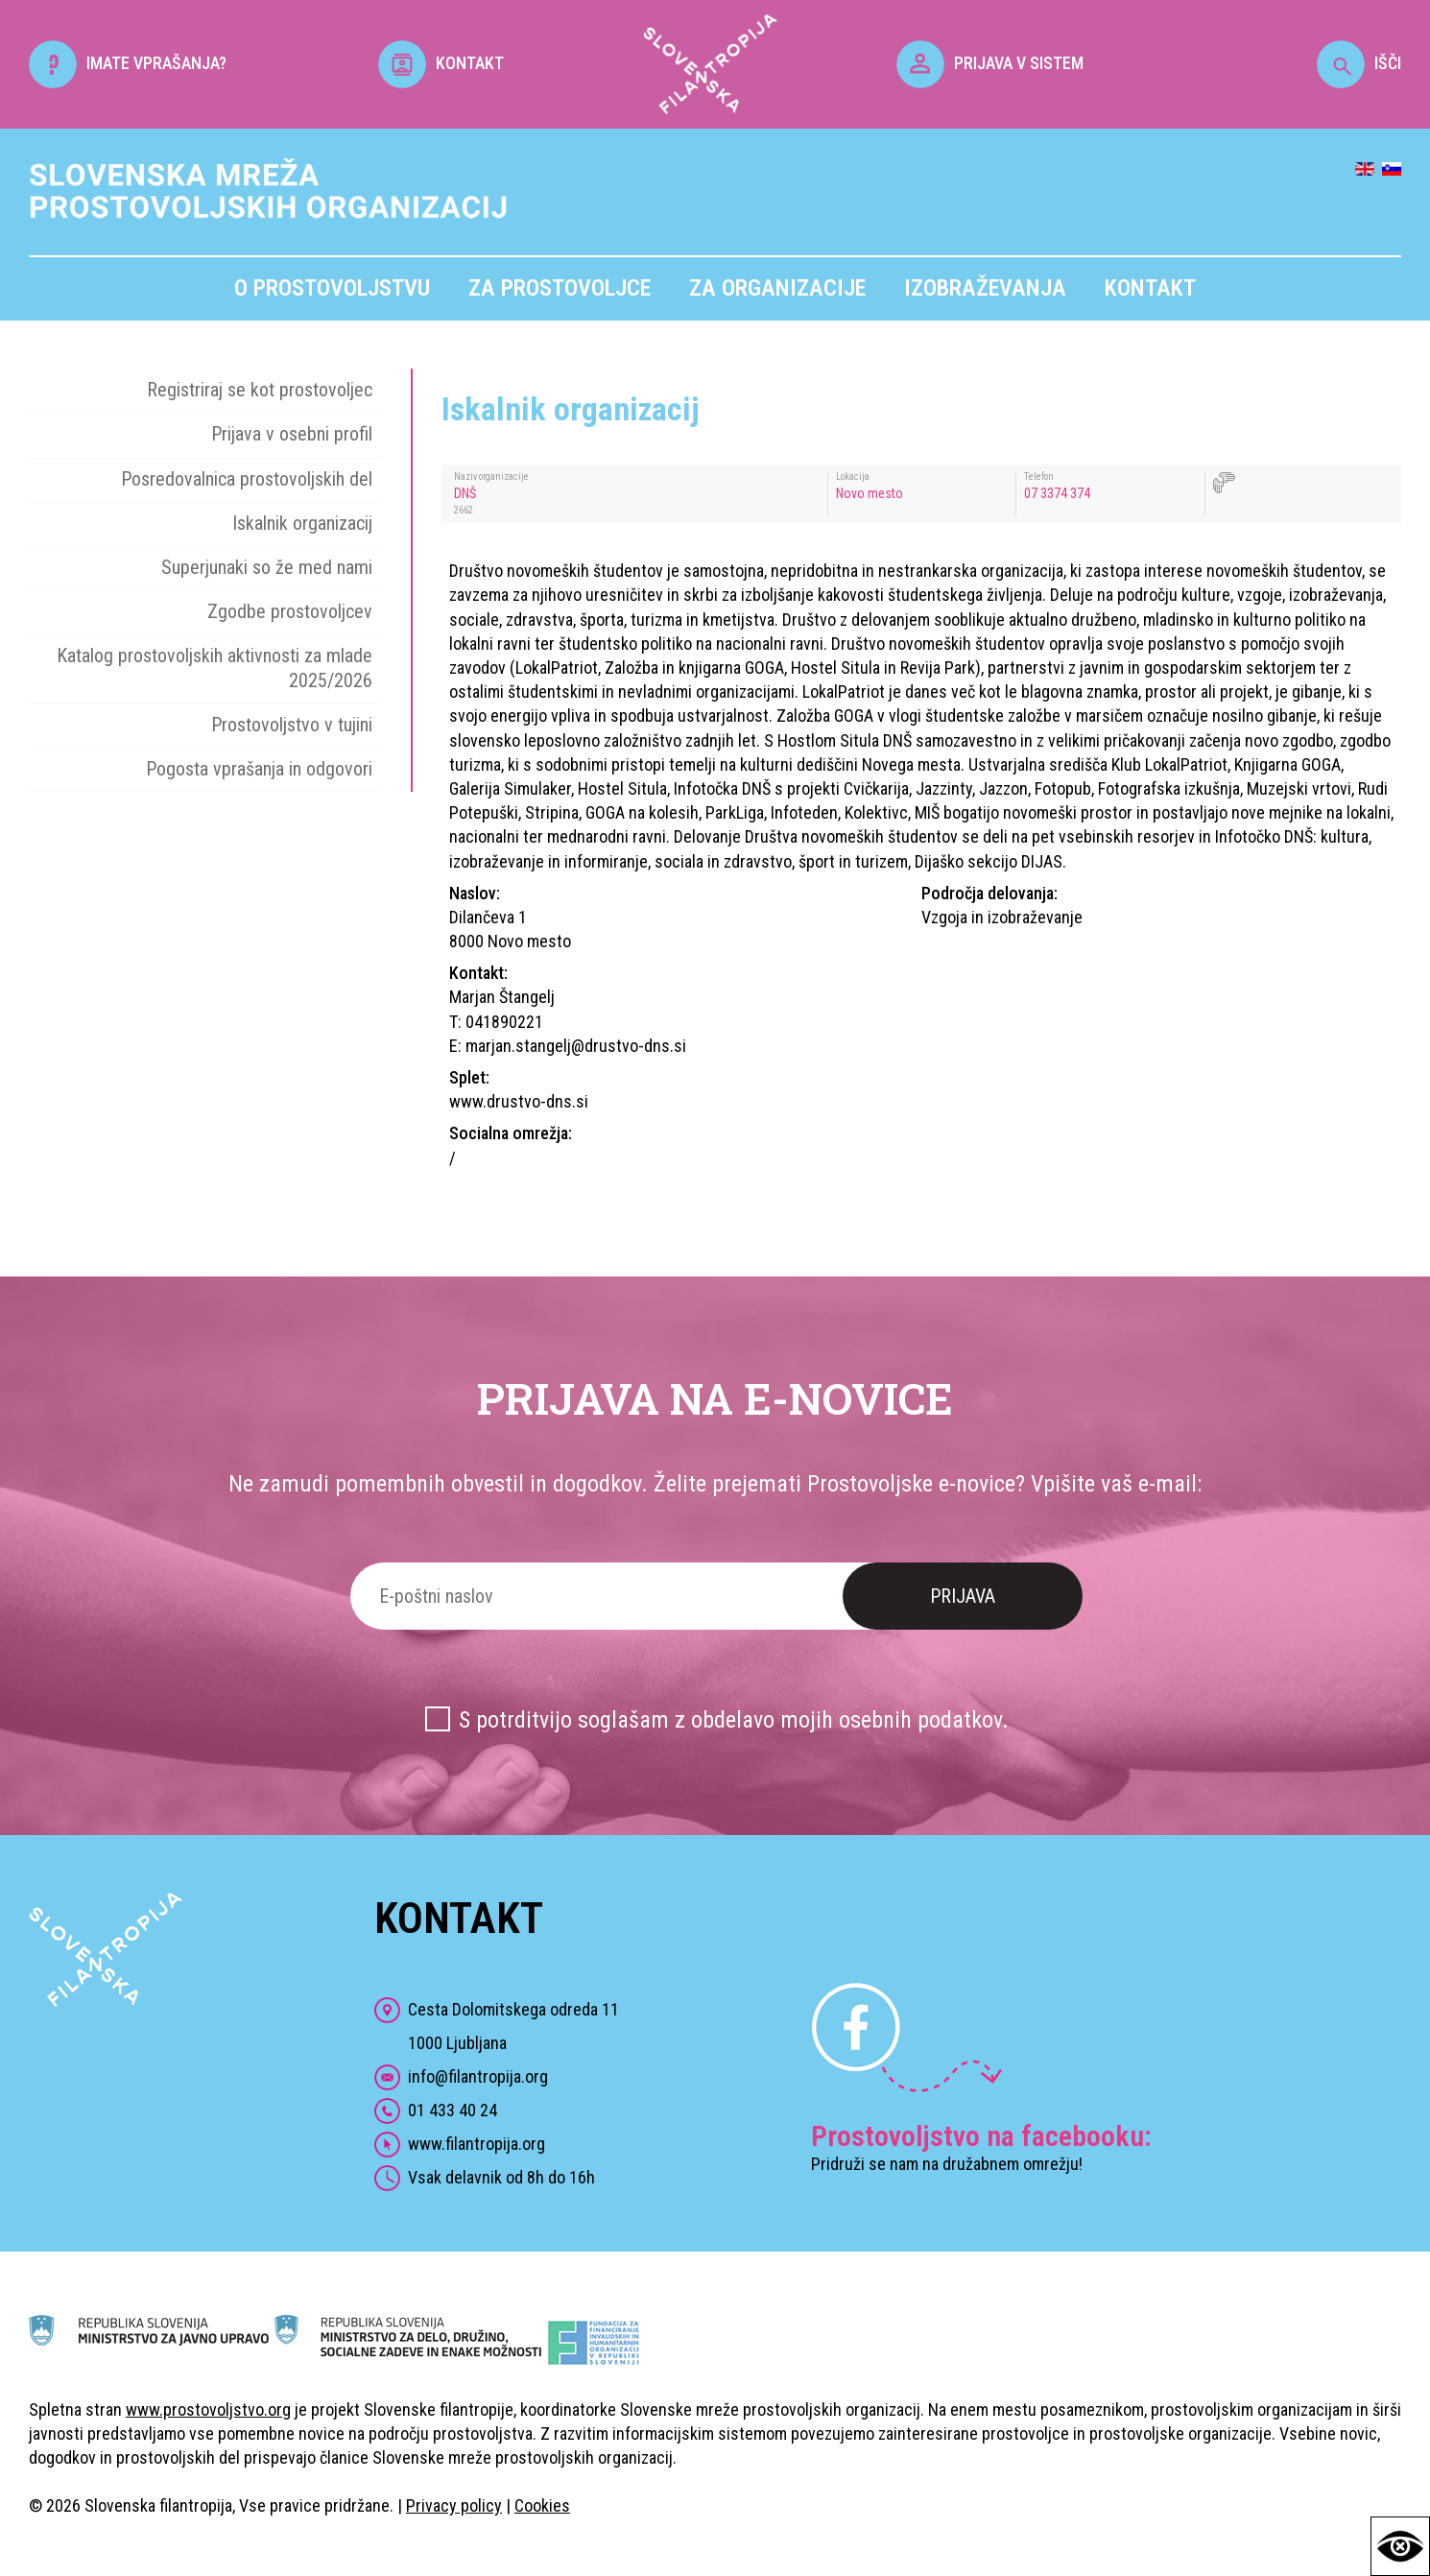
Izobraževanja (985, 287)
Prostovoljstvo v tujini (291, 724)
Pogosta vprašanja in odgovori (259, 768)
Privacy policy (454, 2505)
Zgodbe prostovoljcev (289, 611)
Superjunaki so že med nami (266, 567)
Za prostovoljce (559, 287)
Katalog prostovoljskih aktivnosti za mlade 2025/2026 (214, 667)
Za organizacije (777, 287)
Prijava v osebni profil (291, 433)
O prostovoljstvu (332, 287)
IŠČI (1359, 63)
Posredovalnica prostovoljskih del (246, 478)
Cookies (542, 2505)
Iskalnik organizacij (302, 523)
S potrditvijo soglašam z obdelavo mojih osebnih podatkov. (734, 1719)
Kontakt (1150, 287)
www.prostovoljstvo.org (208, 2409)
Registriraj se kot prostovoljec (259, 389)
